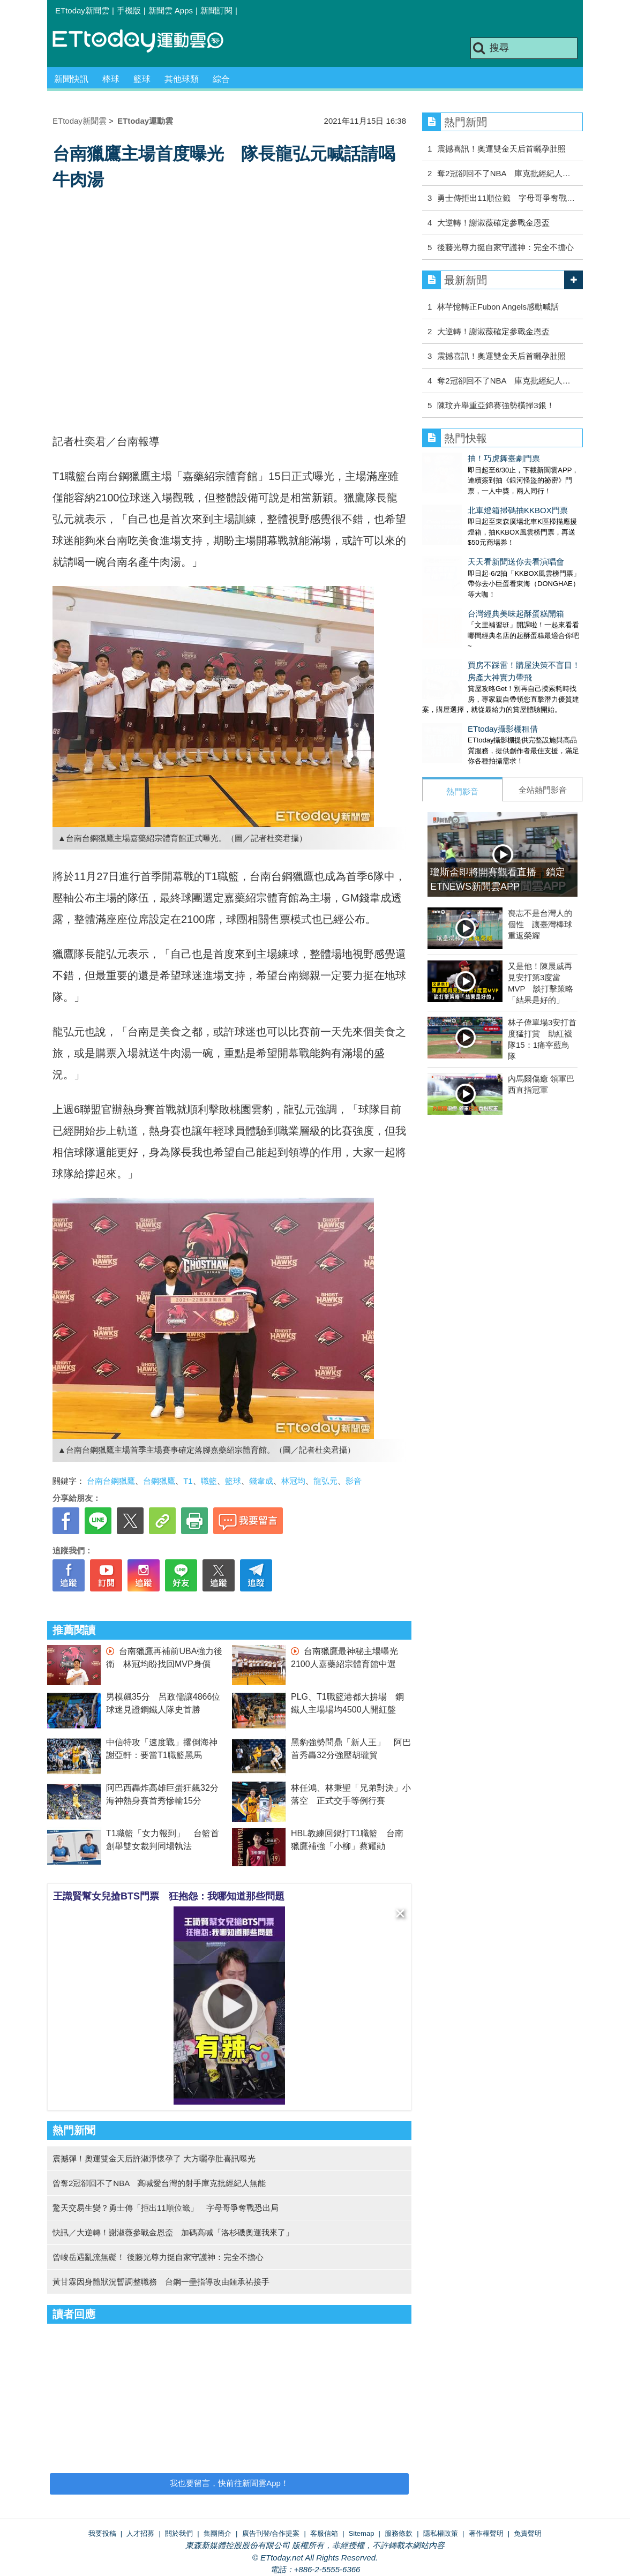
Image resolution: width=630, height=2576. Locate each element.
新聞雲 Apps (170, 10)
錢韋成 (261, 1480)
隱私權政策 (440, 2533)
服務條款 (398, 2533)
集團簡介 (217, 2533)
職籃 (209, 1480)
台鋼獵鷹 (159, 1480)
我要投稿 (102, 2533)
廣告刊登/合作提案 (271, 2533)
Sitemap (361, 2533)
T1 (188, 1480)
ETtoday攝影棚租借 (457, 685)
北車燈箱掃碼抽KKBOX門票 (472, 499)
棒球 (110, 79)
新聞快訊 (71, 79)
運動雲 (146, 41)
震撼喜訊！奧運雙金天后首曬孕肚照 (501, 148)
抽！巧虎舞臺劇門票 (458, 458)
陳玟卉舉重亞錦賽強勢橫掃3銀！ (495, 405)
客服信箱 (324, 2533)
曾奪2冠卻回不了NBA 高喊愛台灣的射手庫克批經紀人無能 (159, 2183)
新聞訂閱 (216, 10)
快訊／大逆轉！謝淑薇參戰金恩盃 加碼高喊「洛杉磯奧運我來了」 (173, 2232)
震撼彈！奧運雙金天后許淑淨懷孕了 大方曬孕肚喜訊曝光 (154, 2158)
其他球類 (181, 79)
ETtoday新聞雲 (82, 10)
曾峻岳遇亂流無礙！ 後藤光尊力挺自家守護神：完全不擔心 (158, 2257)
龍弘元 (325, 1480)
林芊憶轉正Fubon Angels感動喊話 (498, 306)
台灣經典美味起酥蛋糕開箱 (470, 581)
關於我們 (179, 2533)
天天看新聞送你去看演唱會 (470, 540)
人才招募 (140, 2533)
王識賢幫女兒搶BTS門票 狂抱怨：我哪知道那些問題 (168, 1896)
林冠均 (293, 1480)
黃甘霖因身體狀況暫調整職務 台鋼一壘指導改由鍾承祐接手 (160, 2281)
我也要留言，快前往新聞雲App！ (229, 2483)
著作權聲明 (486, 2533)
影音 (354, 1480)
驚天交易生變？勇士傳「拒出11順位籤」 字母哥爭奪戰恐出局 (165, 2207)
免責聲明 (528, 2533)
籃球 (142, 79)
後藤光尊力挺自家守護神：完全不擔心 (505, 247)
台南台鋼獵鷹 (111, 1480)
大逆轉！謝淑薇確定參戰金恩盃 (493, 222)
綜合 (221, 79)
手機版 (129, 10)
